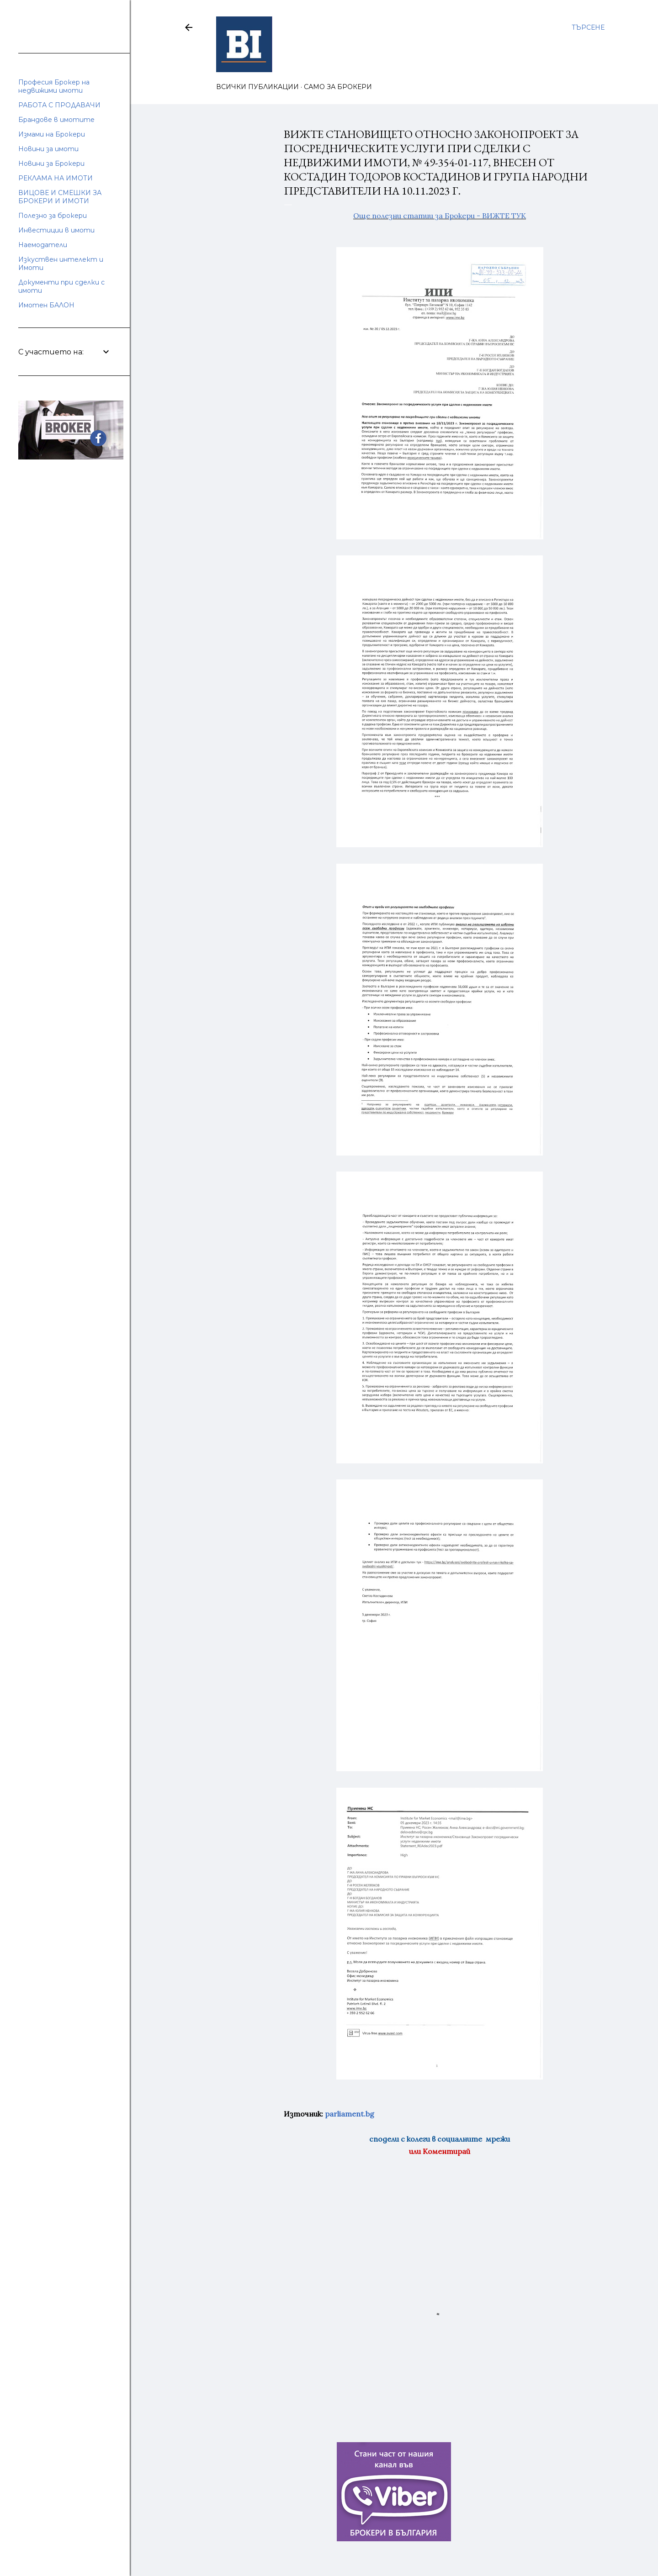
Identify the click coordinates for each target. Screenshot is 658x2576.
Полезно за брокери (52, 215)
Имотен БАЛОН (46, 305)
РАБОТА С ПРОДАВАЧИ (59, 105)
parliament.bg (349, 2113)
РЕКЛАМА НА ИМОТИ (55, 178)
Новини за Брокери (51, 163)
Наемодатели (42, 245)
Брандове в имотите (56, 120)
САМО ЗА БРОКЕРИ (338, 87)
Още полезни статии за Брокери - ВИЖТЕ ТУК (439, 215)
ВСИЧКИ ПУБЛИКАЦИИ (257, 87)
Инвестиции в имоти (56, 230)
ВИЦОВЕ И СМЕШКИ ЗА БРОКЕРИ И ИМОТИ (59, 197)
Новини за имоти (48, 149)
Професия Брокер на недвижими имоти (54, 86)
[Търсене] (588, 27)
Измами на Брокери (51, 134)
